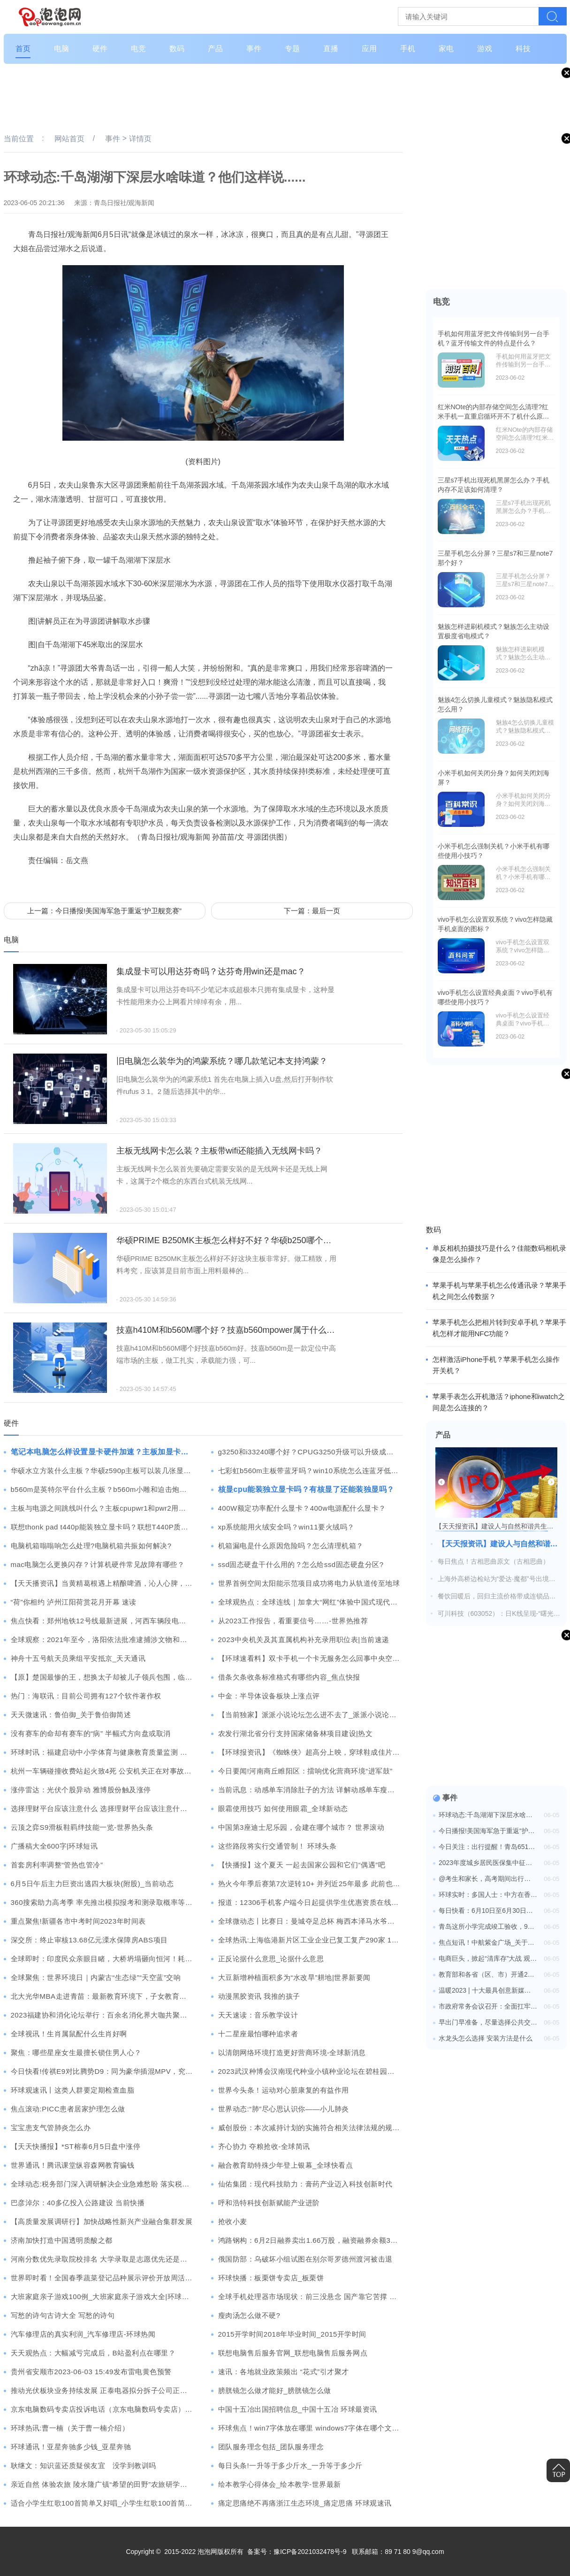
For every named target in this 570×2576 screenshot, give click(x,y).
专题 (292, 49)
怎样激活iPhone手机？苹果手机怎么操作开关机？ (496, 1365)
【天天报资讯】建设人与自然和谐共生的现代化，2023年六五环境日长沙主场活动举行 (499, 1544)
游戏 (484, 49)
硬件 (99, 49)
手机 (407, 49)
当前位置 (19, 139)
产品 (215, 49)
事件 (253, 49)
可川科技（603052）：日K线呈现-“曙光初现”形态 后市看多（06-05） (499, 1614)
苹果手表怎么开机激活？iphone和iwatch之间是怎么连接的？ (499, 1402)
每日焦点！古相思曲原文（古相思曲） (493, 1561)
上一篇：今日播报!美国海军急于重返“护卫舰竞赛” (104, 911)
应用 (369, 49)
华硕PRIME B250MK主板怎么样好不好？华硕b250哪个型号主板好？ (226, 1240)
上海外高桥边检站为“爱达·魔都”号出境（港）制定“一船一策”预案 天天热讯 (493, 1579)
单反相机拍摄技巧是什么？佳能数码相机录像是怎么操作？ (499, 1253)
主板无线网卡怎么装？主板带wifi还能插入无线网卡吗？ (219, 1150)
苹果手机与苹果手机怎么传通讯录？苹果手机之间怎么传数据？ (499, 1290)
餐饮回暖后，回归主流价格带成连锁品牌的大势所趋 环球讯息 (497, 1596)
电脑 (61, 49)
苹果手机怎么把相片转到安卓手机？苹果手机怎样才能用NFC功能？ (499, 1328)
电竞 (138, 49)
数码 (176, 49)
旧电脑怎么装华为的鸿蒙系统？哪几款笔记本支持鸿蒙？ (221, 1061)
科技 (523, 49)
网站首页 (69, 139)
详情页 (140, 139)
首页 (22, 49)
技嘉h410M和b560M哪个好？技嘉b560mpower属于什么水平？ (226, 1330)
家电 (446, 49)
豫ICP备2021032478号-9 (310, 2551)
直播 (330, 49)
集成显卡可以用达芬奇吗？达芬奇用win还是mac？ (210, 971)
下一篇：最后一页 (312, 911)
